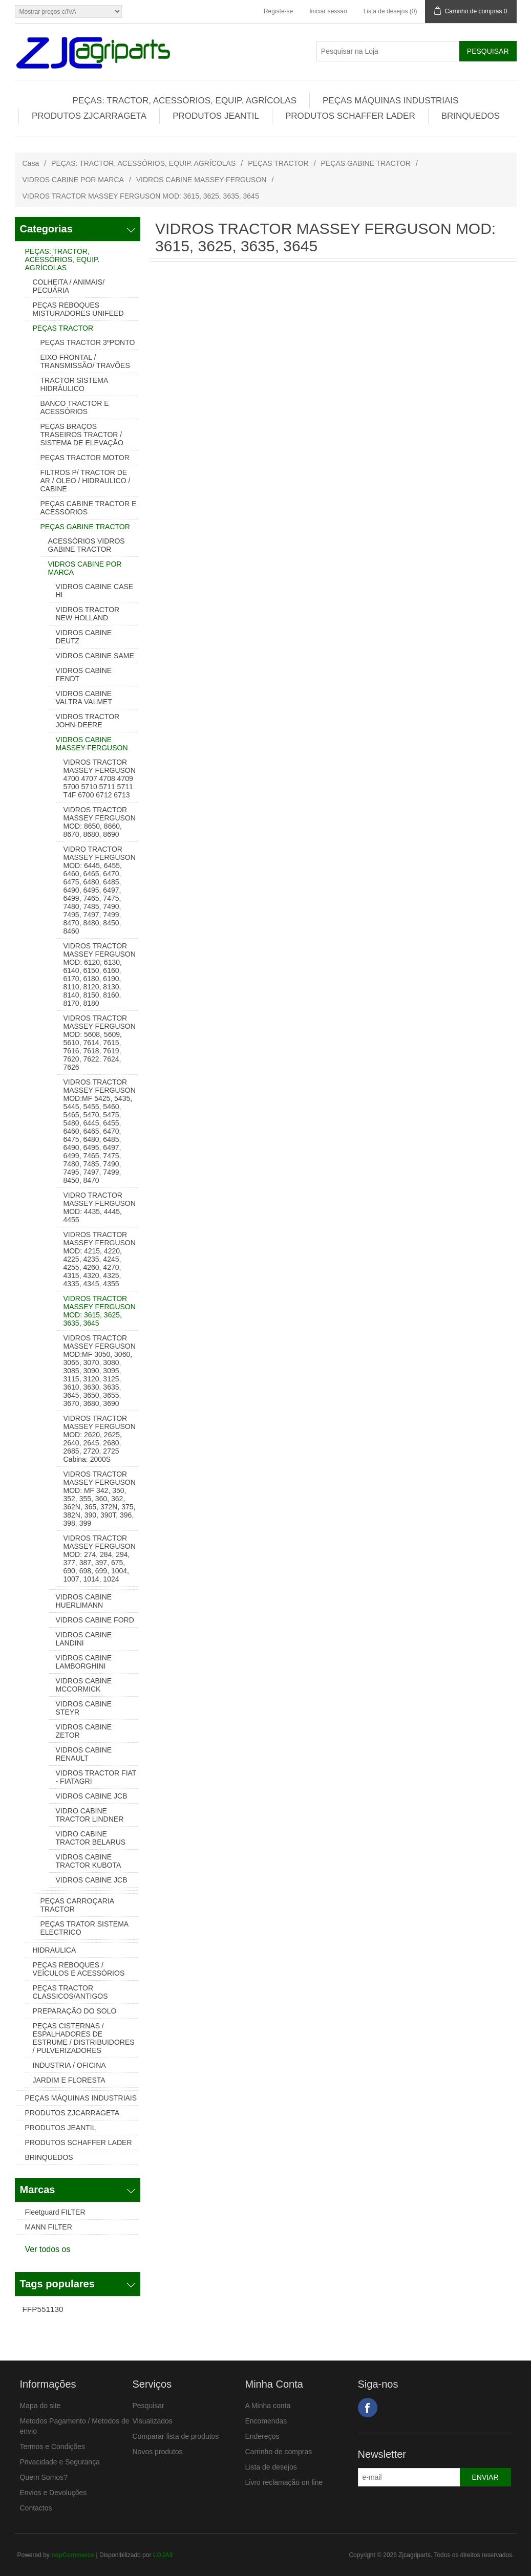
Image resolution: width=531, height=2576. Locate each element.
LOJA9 (163, 2555)
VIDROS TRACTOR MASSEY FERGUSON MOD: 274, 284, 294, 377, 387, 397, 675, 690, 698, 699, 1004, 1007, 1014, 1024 (99, 1558)
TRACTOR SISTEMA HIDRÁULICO (74, 384)
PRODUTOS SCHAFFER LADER (350, 116)
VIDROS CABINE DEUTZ (84, 637)
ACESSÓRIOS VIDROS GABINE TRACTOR (86, 545)
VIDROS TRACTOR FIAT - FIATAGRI (96, 1777)
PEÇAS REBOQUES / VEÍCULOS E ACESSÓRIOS (79, 1969)
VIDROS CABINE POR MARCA (73, 180)
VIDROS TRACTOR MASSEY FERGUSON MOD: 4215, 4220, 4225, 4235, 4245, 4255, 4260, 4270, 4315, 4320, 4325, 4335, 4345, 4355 (99, 1259)
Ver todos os (48, 2249)
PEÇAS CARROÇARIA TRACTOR (77, 1905)
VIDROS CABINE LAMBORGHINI (84, 1662)
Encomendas (266, 2421)
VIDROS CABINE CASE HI (95, 590)
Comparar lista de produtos (176, 2436)
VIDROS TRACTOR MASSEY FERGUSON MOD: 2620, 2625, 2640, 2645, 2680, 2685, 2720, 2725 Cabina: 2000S (99, 1438)
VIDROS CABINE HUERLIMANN (84, 1601)
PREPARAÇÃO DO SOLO (75, 2011)
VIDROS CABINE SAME (95, 656)
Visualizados (153, 2421)
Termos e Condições (53, 2446)
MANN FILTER (48, 2227)
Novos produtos (158, 2452)
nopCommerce (72, 2555)
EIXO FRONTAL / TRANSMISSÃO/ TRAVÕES (85, 361)
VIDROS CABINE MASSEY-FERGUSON (201, 180)
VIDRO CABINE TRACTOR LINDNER (90, 1815)
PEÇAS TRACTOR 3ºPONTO (87, 342)
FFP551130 (43, 2309)
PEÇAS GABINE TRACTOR (366, 163)
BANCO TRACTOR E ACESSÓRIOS (74, 407)
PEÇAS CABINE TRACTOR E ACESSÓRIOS (88, 508)
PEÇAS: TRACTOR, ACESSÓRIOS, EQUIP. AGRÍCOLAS (184, 100)
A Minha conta (268, 2405)
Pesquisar (148, 2405)
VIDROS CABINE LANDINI (84, 1639)
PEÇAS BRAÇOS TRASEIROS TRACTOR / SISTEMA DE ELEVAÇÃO (81, 434)
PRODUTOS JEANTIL (216, 116)
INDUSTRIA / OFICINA (69, 2065)
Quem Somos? (44, 2477)
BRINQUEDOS (470, 116)
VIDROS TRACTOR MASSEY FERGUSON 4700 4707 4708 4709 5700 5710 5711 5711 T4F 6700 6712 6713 (99, 778)
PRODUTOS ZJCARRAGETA (89, 116)
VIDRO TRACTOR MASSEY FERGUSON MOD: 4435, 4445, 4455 (99, 1207)
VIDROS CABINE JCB (92, 1796)
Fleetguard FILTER (55, 2212)
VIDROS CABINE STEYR (84, 1708)
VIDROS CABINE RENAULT (84, 1754)
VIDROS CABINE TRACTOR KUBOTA (88, 1861)
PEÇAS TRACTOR (278, 163)
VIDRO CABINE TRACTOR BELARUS (91, 1838)
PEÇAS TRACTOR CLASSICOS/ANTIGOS (70, 1992)
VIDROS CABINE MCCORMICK (84, 1685)
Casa (31, 163)
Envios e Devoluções (53, 2492)
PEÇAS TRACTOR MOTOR (85, 457)
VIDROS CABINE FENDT (84, 674)
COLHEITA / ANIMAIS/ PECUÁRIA (69, 286)
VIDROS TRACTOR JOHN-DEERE (88, 720)
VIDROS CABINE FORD (95, 1620)
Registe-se (278, 11)
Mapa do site (40, 2405)
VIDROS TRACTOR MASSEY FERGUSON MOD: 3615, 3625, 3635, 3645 (99, 1310)
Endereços (262, 2436)
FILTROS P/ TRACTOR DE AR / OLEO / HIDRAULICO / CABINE (85, 480)
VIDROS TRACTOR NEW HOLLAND (88, 613)
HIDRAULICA (54, 1950)
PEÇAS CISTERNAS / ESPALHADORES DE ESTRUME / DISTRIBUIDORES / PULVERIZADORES (84, 2038)
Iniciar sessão (328, 11)
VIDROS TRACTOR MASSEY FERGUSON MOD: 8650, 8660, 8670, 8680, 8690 (99, 822)
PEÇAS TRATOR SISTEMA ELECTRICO (84, 1928)
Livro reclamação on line (284, 2482)
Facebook (367, 2407)
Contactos (36, 2508)
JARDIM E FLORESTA (69, 2080)
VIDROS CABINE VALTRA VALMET (84, 697)
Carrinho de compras (278, 2452)
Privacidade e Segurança (60, 2462)
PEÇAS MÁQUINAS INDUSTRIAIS (390, 100)
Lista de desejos (271, 2467)
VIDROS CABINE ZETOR (84, 1731)
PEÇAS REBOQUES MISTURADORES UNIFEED (78, 309)
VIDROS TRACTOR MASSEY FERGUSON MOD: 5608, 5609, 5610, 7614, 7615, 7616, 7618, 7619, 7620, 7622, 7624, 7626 (99, 1042)
